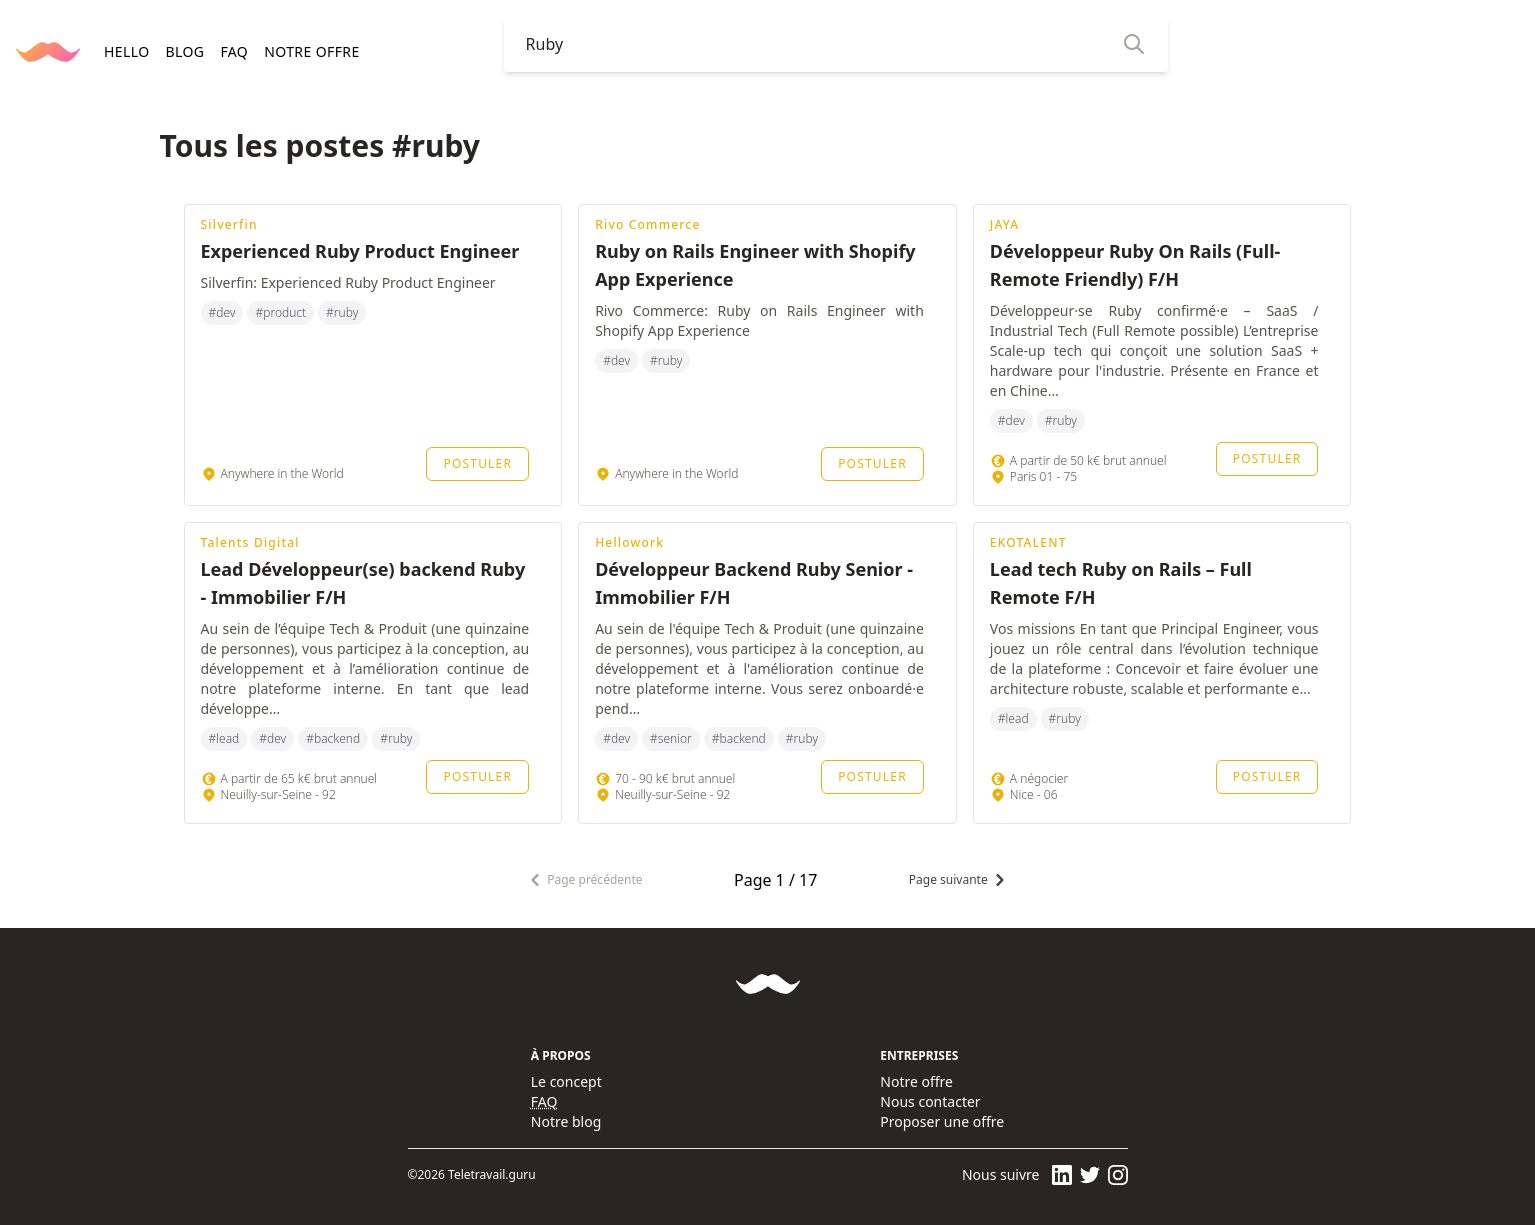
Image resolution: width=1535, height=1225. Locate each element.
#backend (333, 738)
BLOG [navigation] (184, 51)
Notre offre (916, 1081)
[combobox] (820, 44)
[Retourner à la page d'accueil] (48, 52)
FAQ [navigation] (234, 51)
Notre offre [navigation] (311, 51)
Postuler (477, 463)
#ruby (342, 312)
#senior (671, 738)
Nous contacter (930, 1101)
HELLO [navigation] (126, 51)
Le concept (566, 1081)
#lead (224, 738)
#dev (222, 312)
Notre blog (566, 1121)
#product (280, 312)
